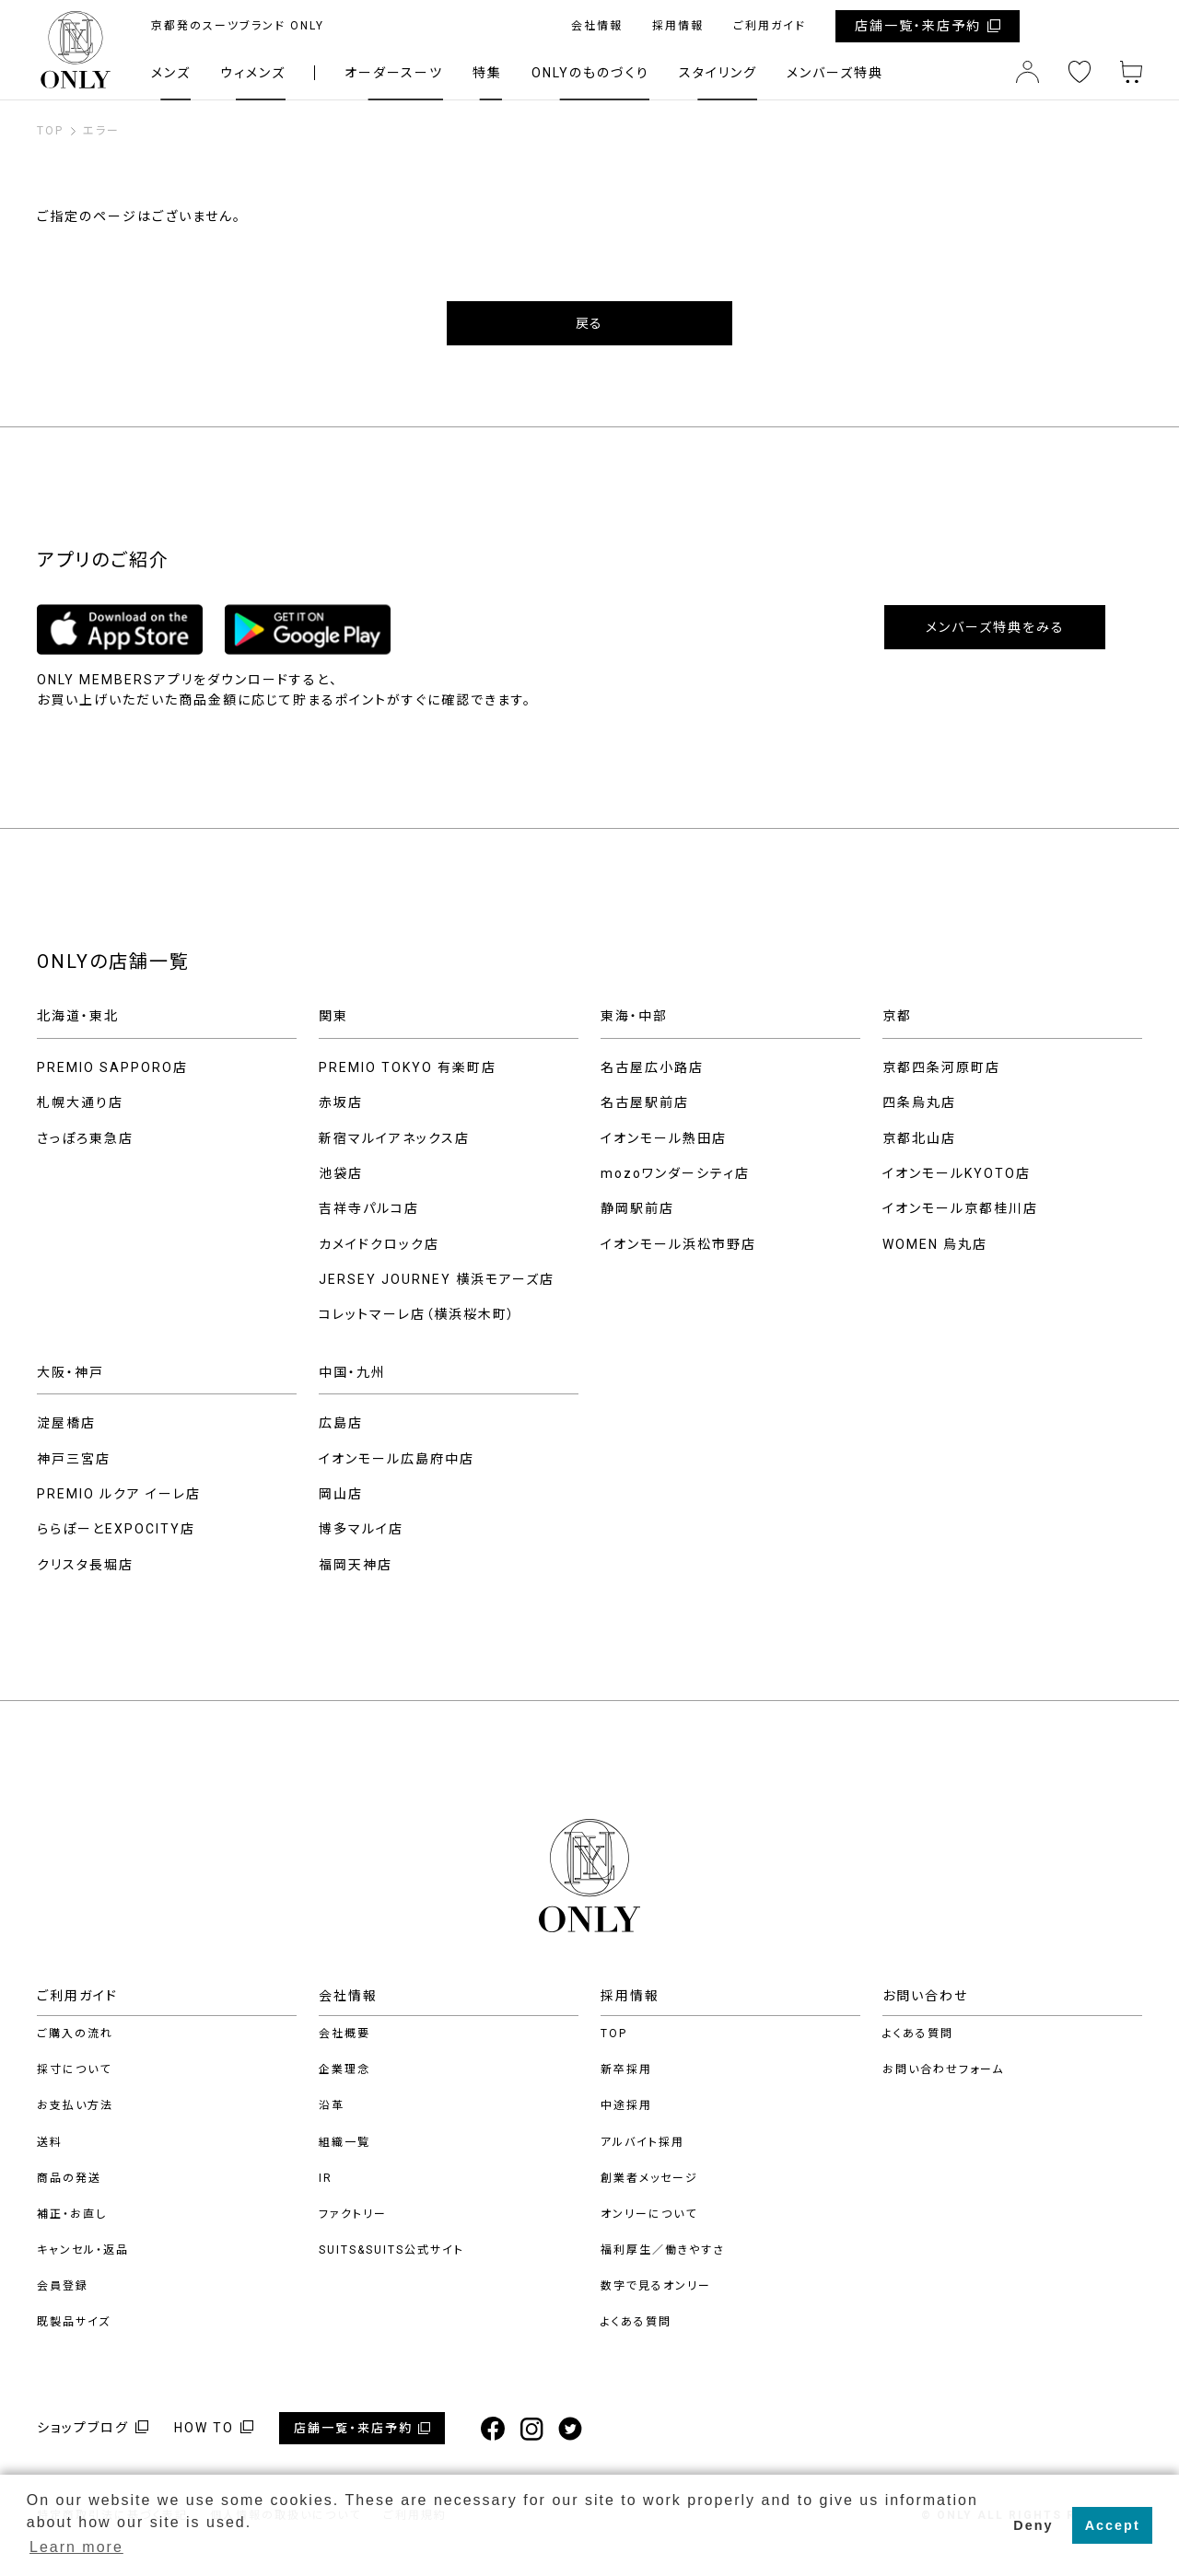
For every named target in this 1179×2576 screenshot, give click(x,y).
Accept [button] (1112, 2525)
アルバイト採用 (642, 2142)
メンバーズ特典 (835, 72)
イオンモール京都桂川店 (960, 1208)
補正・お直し (72, 2214)
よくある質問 (636, 2321)
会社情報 (597, 25)
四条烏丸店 (919, 1102)
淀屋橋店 (66, 1423)
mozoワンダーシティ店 (675, 1173)
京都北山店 (919, 1138)
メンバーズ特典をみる (995, 627)
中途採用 (626, 2105)
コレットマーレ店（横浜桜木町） (417, 1314)
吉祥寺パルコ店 (369, 1208)
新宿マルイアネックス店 (394, 1138)
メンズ (171, 72)
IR (326, 2178)
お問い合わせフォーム (943, 2069)
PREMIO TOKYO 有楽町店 (407, 1067)
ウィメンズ (253, 72)
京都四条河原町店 (941, 1067)
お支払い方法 (75, 2105)
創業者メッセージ (649, 2178)
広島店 (341, 1423)
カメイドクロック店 (379, 1244)
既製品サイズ (74, 2321)
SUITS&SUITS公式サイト (391, 2250)
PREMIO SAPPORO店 (112, 1067)
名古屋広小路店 (652, 1067)
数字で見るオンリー (656, 2285)
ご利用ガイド (769, 25)
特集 (487, 72)
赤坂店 (341, 1102)
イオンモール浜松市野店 (678, 1244)
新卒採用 (626, 2069)
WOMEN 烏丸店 (934, 1244)
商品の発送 (69, 2178)
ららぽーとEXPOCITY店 (116, 1528)
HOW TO (204, 2427)
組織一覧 (344, 2142)
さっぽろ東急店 (85, 1138)
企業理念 (344, 2069)
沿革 (331, 2105)
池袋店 (341, 1173)
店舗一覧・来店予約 (918, 25)
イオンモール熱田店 (664, 1138)
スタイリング (718, 72)
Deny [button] (1033, 2525)
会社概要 (344, 2033)
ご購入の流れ (75, 2033)
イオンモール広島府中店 (396, 1458)
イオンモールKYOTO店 (956, 1173)
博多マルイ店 (361, 1528)
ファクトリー (353, 2214)
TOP (614, 2033)
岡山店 (341, 1493)
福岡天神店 (355, 1564)
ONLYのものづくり (590, 72)
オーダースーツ (393, 72)
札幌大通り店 (80, 1102)
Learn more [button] (76, 2547)
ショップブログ (83, 2427)
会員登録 (62, 2285)
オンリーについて (649, 2214)
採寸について (74, 2069)
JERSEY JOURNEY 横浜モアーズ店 (436, 1279)
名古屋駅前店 (645, 1102)
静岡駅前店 (637, 1208)
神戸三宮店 (74, 1458)
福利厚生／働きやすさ (663, 2250)
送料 (50, 2142)
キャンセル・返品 (83, 2250)
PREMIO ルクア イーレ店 (119, 1493)
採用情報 (678, 25)
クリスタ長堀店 (85, 1564)
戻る (589, 323)
